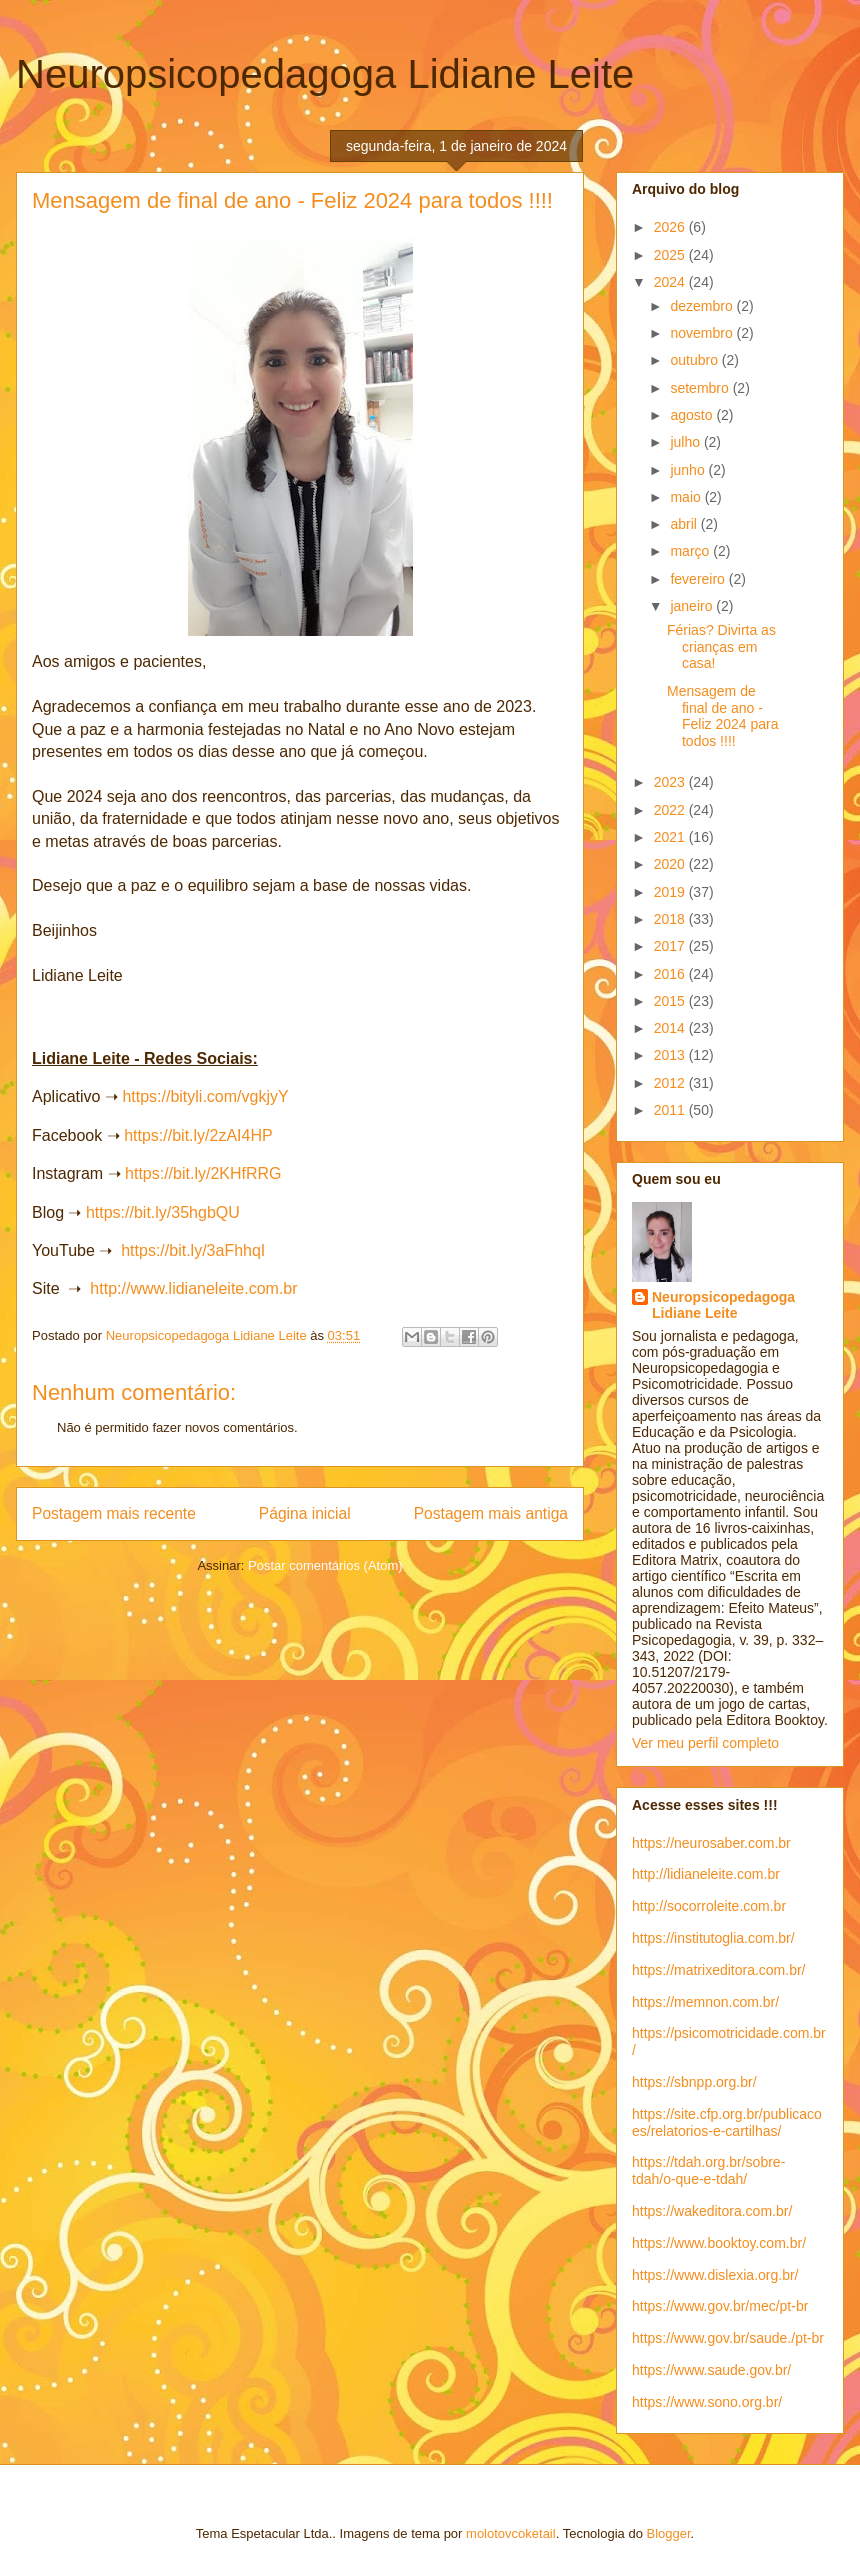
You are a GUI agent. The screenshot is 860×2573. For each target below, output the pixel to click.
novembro (703, 333)
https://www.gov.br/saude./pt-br (728, 2338)
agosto (693, 415)
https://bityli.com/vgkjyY (205, 1096)
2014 (671, 1028)
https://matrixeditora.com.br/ (719, 1970)
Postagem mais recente (114, 1513)
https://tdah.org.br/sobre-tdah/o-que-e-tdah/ (708, 2170)
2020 (671, 864)
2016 (671, 974)
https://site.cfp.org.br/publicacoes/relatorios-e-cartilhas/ (727, 2122)
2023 (671, 782)
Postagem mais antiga (491, 1513)
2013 (671, 1055)
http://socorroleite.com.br (709, 1906)
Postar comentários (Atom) (325, 1565)
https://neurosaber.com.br (711, 1843)
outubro (695, 360)
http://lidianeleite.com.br (706, 1874)
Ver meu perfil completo (705, 1743)
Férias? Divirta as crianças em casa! (721, 647)
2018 (671, 919)
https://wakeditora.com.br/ (712, 2211)
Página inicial (305, 1513)
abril (685, 524)
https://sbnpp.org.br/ (694, 2082)
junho (689, 470)
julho (686, 442)
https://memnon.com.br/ (705, 2002)
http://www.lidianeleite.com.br (193, 1288)
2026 (671, 227)
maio (687, 497)
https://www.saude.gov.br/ (711, 2370)
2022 (671, 810)
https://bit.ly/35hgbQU (163, 1212)
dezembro (703, 306)
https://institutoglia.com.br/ (713, 1938)
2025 (671, 255)
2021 (671, 837)
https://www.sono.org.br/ (707, 2402)
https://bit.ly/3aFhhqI (193, 1250)
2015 (671, 1001)
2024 (671, 282)
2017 (671, 946)
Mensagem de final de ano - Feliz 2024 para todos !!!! (723, 716)
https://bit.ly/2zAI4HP (198, 1135)
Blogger (669, 2533)
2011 (671, 1110)
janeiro (693, 606)
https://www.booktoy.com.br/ (719, 2243)
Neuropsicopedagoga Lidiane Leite (325, 74)
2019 (671, 892)
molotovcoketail (511, 2533)
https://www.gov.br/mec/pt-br (720, 2306)
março (691, 551)
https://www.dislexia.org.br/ (715, 2275)
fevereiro (699, 579)
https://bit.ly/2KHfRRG (203, 1173)
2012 (671, 1083)
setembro (701, 388)
